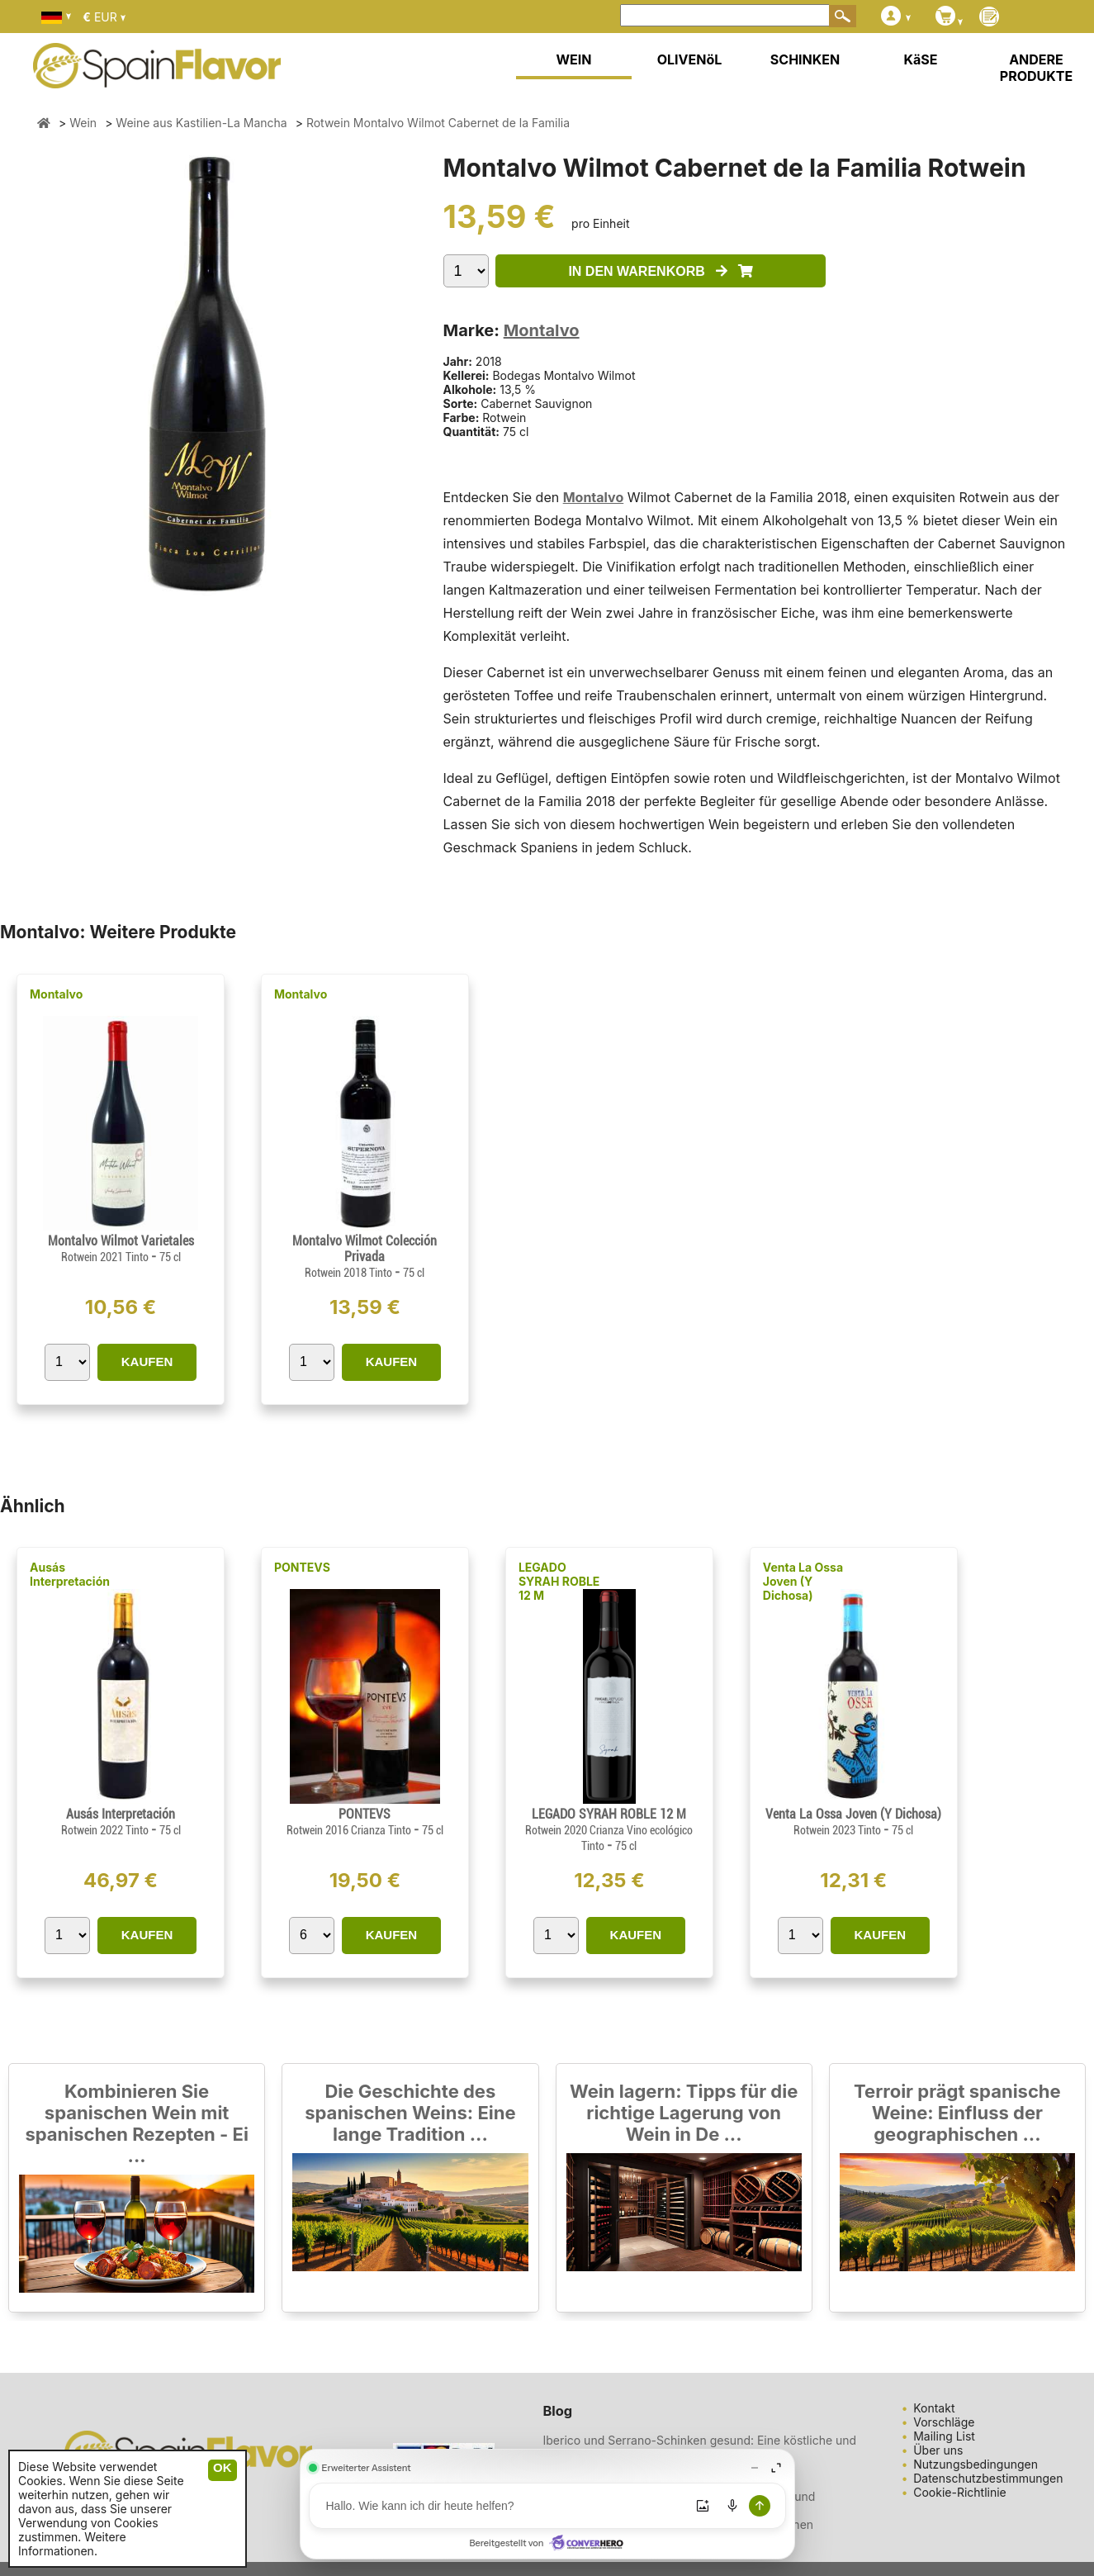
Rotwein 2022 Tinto (106, 1830)
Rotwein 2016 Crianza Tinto (350, 1830)
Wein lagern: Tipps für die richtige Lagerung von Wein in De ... (684, 2112)
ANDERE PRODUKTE (1036, 67)
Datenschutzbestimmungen (988, 2478)
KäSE (921, 59)
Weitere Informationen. (72, 2544)
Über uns (938, 2450)
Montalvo (542, 330)
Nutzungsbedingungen (975, 2464)
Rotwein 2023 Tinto (838, 1830)
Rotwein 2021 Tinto (106, 1257)
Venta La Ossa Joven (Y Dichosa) (803, 1581)
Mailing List (944, 2436)
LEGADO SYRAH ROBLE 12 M (559, 1581)
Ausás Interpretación (70, 1574)
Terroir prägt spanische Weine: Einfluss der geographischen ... (957, 2112)
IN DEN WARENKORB (660, 271)
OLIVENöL (689, 59)
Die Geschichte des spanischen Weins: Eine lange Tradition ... (410, 2112)
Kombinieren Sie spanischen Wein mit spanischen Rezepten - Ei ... (136, 2123)
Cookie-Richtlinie (959, 2492)
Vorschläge (943, 2422)
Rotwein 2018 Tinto (350, 1272)
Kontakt (933, 2408)
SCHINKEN (805, 59)
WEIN (573, 59)
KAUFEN (147, 1361)
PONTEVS (302, 1567)
